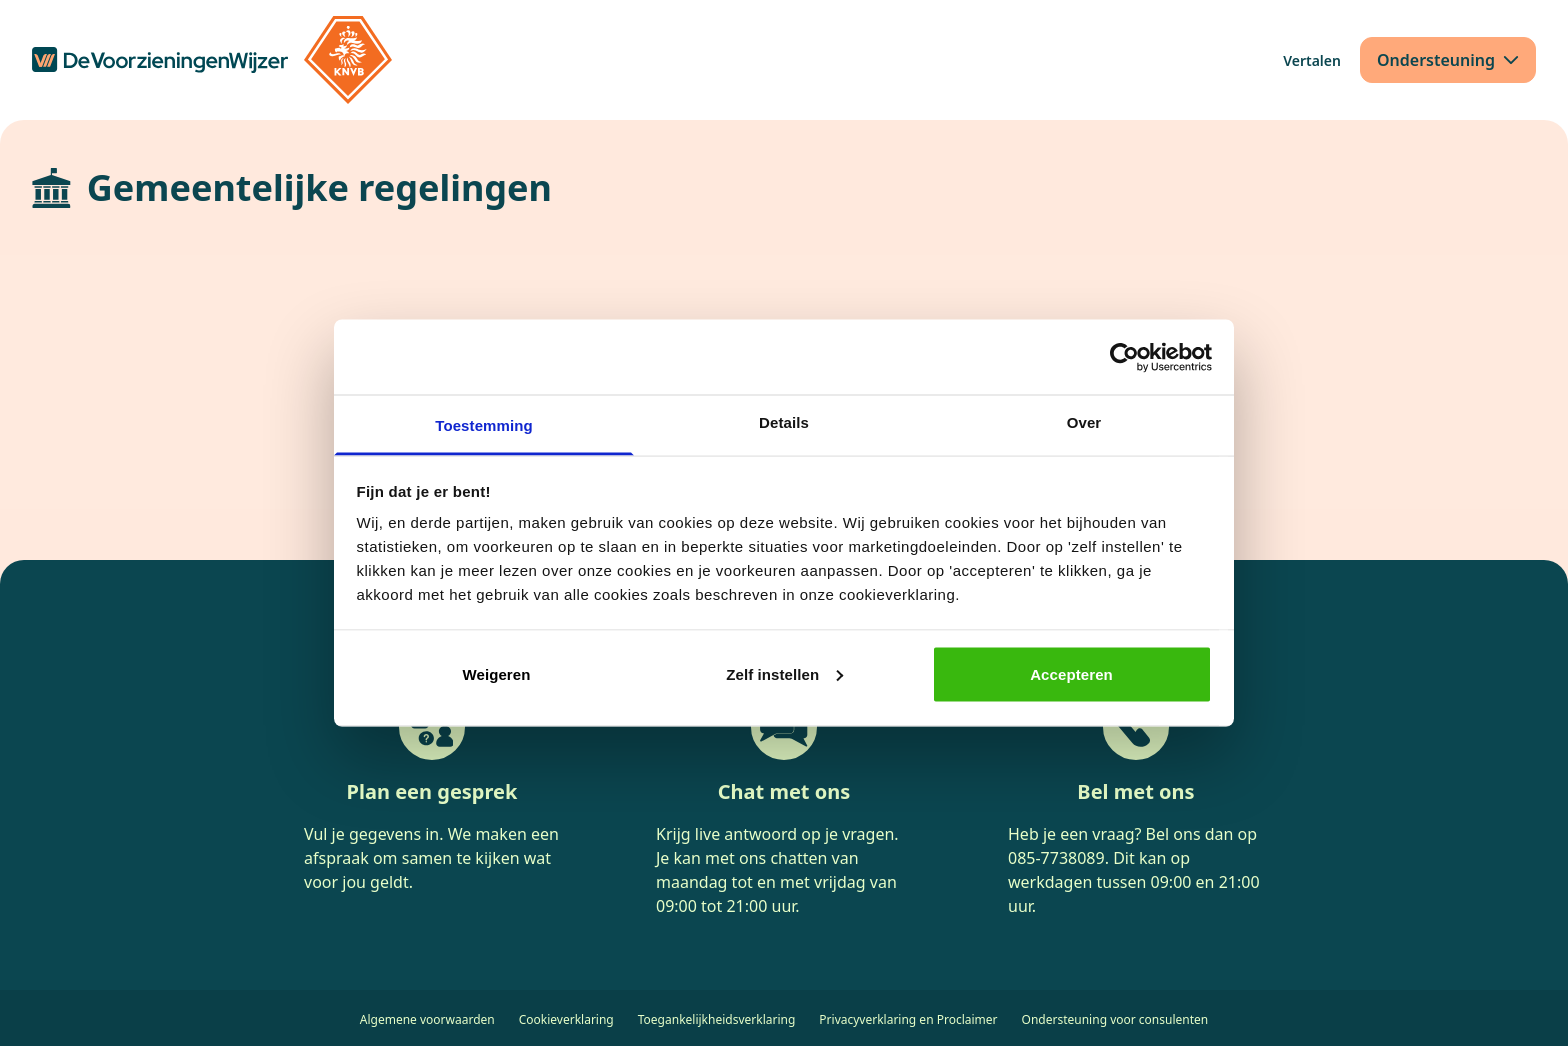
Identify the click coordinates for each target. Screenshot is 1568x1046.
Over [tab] (1084, 422)
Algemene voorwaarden (427, 1019)
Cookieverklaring (566, 1019)
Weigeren (496, 673)
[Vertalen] (1312, 60)
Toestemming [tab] (484, 425)
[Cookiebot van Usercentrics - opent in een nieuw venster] (1124, 357)
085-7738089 (1056, 858)
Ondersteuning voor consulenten (1115, 1019)
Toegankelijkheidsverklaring (717, 1019)
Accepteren (1071, 673)
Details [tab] (784, 422)
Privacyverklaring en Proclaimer (908, 1019)
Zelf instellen (784, 673)
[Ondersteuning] (1448, 60)
